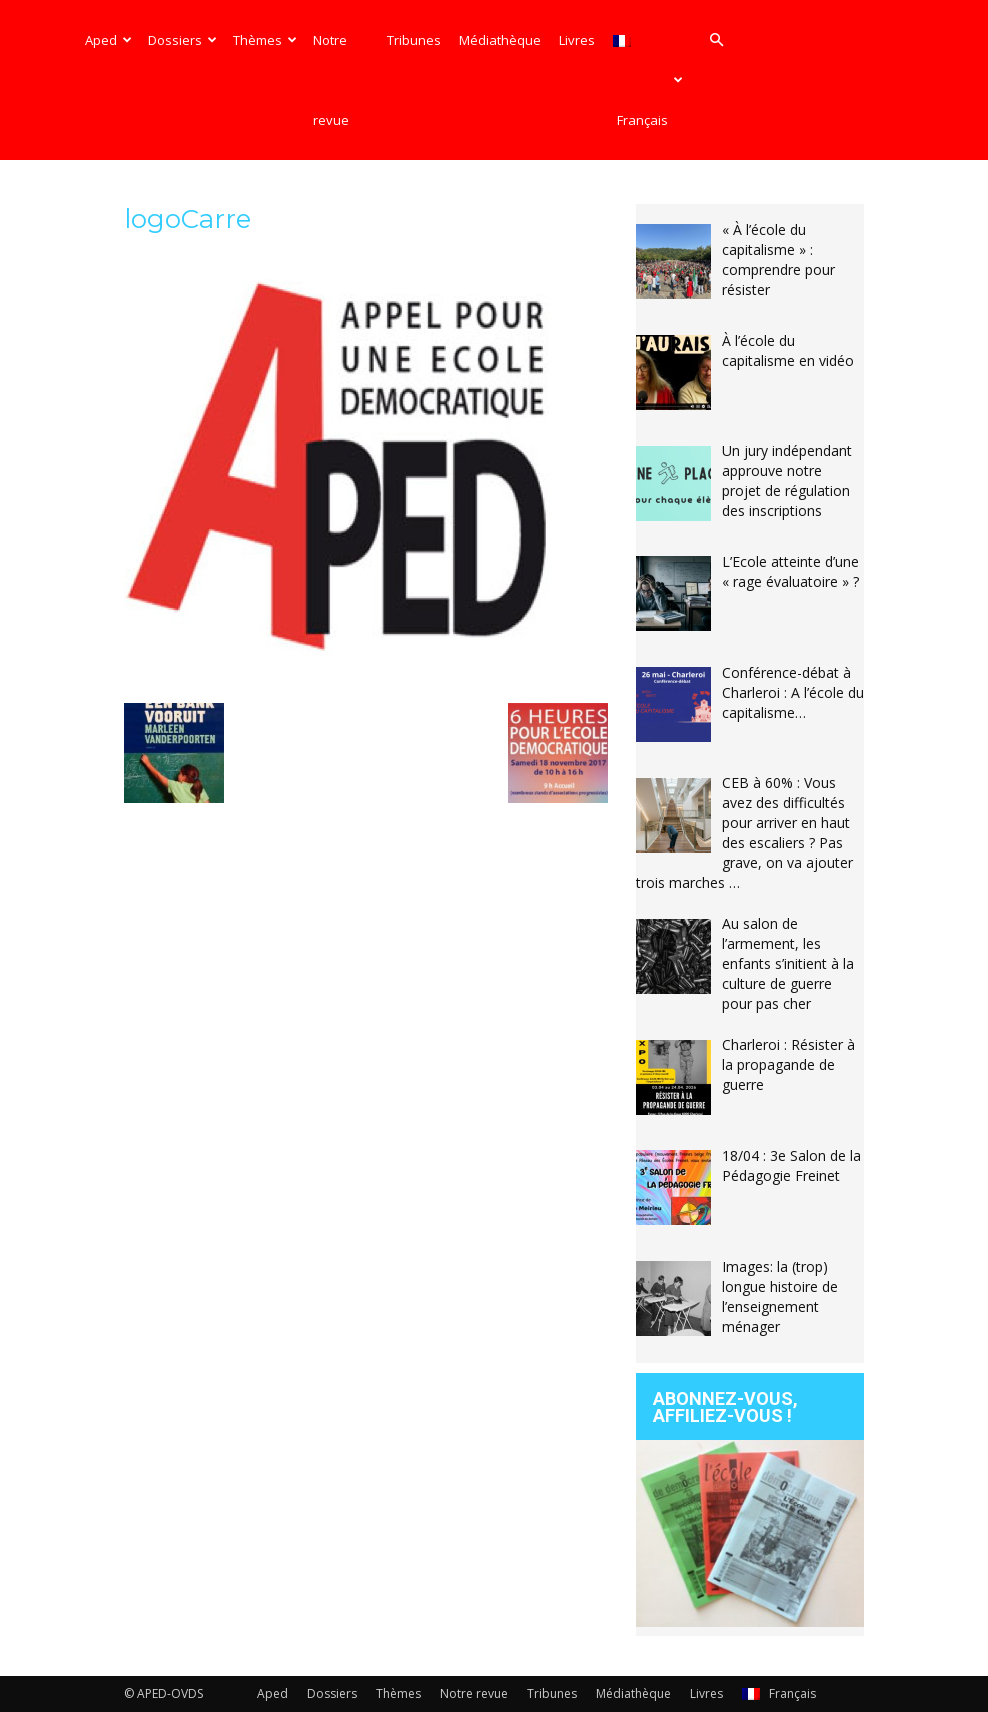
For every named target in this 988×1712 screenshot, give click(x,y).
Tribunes (414, 40)
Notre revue (331, 80)
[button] (716, 40)
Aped (108, 40)
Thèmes (265, 40)
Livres (577, 40)
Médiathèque (500, 40)
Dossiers (182, 40)
